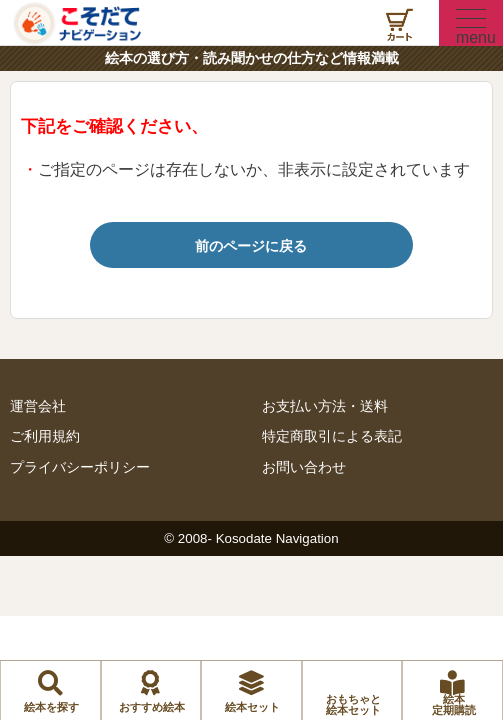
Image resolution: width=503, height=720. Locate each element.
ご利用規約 (45, 436)
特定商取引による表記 (332, 436)
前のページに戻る (251, 246)
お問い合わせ (304, 467)
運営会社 (38, 406)
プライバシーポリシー (80, 467)
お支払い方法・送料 (325, 406)
